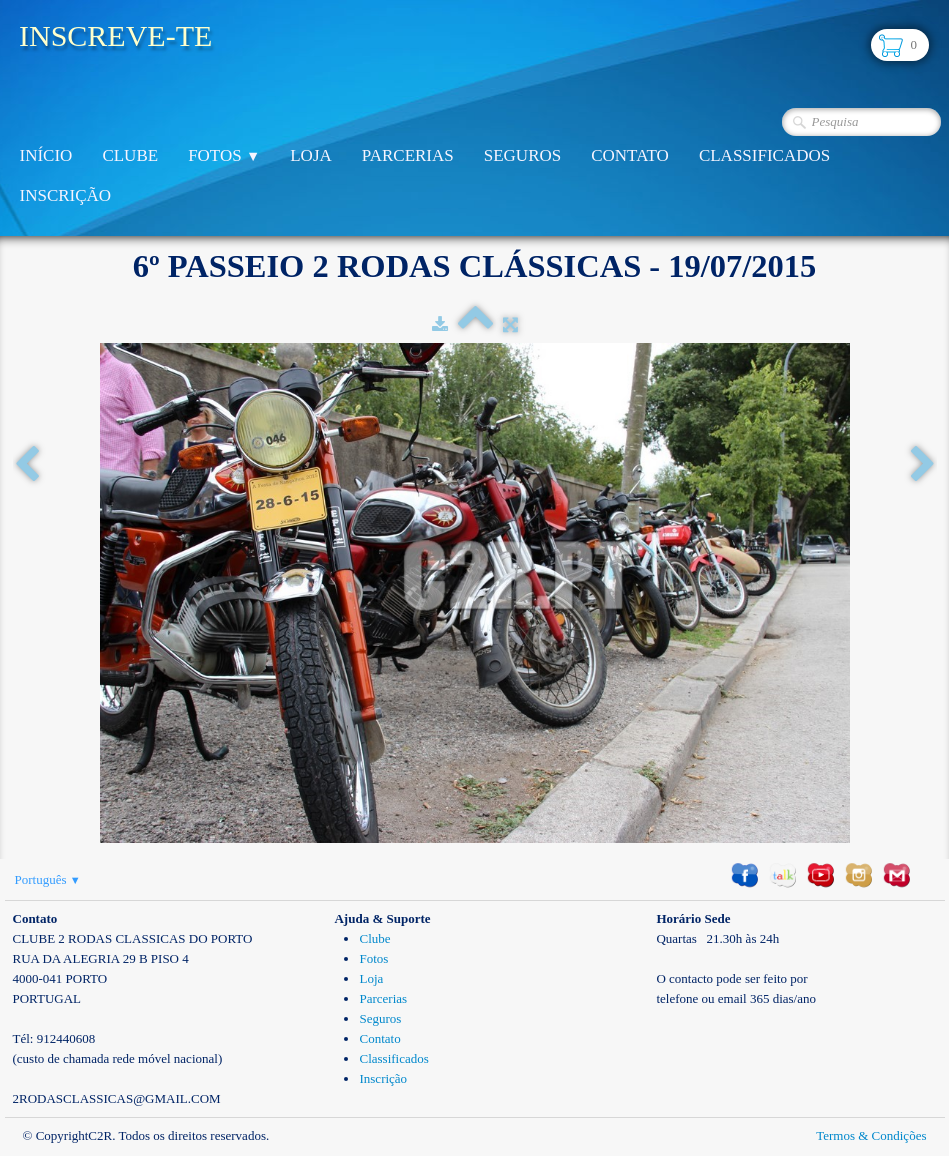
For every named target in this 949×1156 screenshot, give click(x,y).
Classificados (764, 155)
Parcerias (408, 155)
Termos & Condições (871, 1135)
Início (46, 155)
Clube (130, 155)
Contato (630, 155)
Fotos (224, 155)
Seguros (522, 155)
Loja (311, 155)
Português (48, 879)
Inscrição (66, 195)
